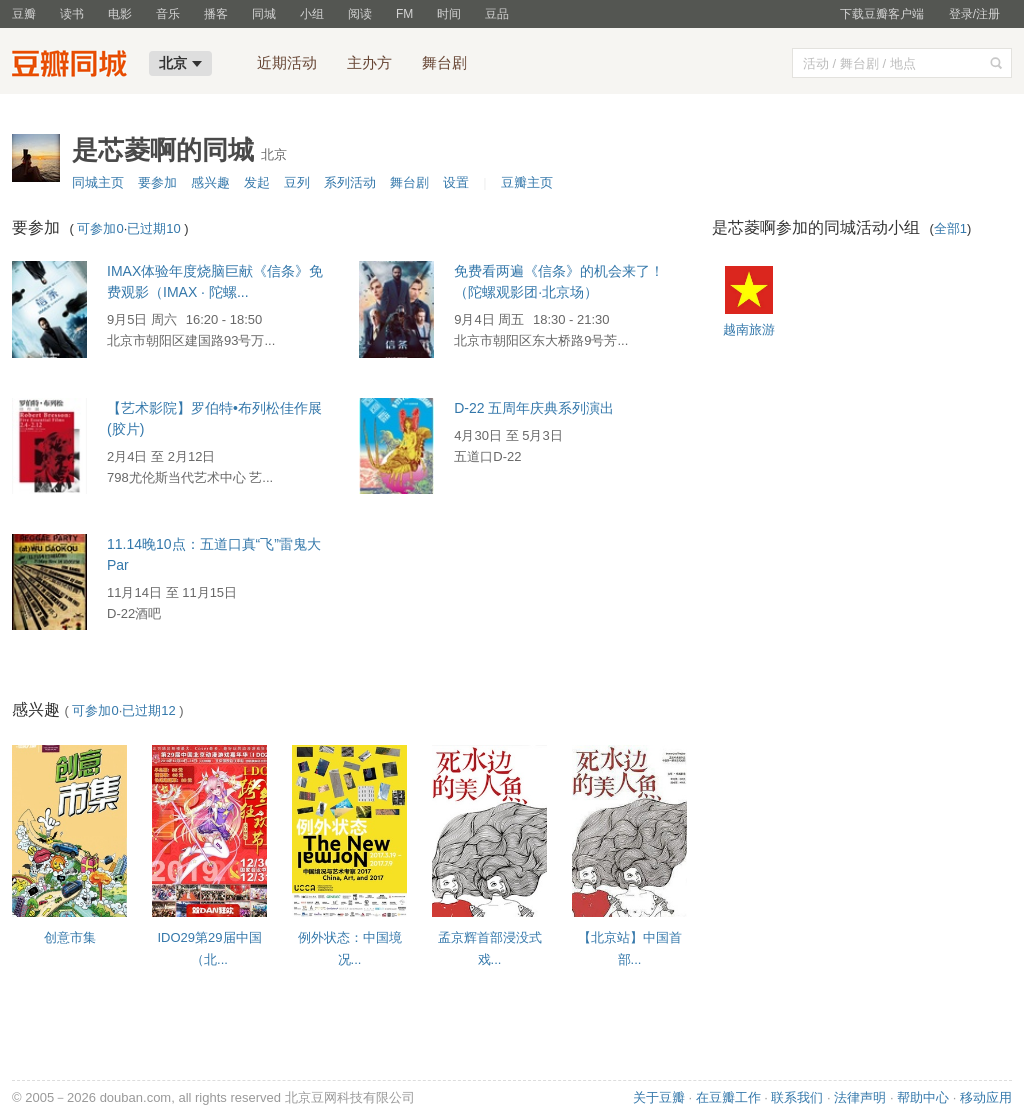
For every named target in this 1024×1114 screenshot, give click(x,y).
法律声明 (860, 1097)
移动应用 (986, 1097)
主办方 (369, 62)
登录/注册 (974, 14)
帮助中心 (923, 1097)
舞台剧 (444, 62)
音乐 (168, 14)
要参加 (157, 182)
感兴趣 (210, 182)
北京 (180, 63)
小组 (312, 14)
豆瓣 (24, 14)
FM (404, 14)
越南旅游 (749, 329)
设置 (456, 182)
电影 (120, 14)
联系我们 (797, 1097)
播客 (216, 14)
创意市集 (70, 937)
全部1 (950, 228)
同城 (264, 14)
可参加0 (100, 228)
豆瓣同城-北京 (74, 66)
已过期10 (153, 228)
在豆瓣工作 (728, 1097)
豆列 (297, 182)
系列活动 (350, 182)
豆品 (497, 14)
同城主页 (98, 182)
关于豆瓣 (659, 1097)
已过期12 (148, 710)
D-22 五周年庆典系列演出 (534, 408)
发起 (257, 182)
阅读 (360, 14)
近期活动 (287, 62)
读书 (72, 14)
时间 (449, 14)
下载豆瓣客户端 (882, 14)
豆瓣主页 (527, 182)
